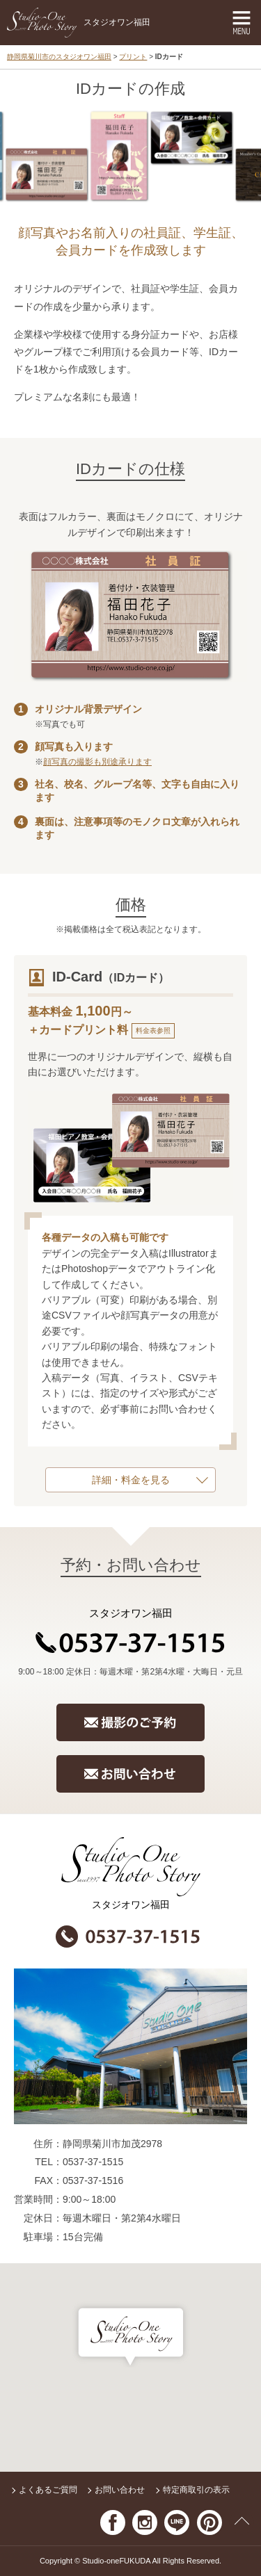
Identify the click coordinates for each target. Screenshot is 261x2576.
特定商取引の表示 (196, 2490)
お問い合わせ (120, 2490)
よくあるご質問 (48, 2490)
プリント (133, 56)
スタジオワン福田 (78, 22)
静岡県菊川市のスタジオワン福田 (59, 56)
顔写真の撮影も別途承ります (97, 762)
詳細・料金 (116, 1479)
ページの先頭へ (241, 2522)
